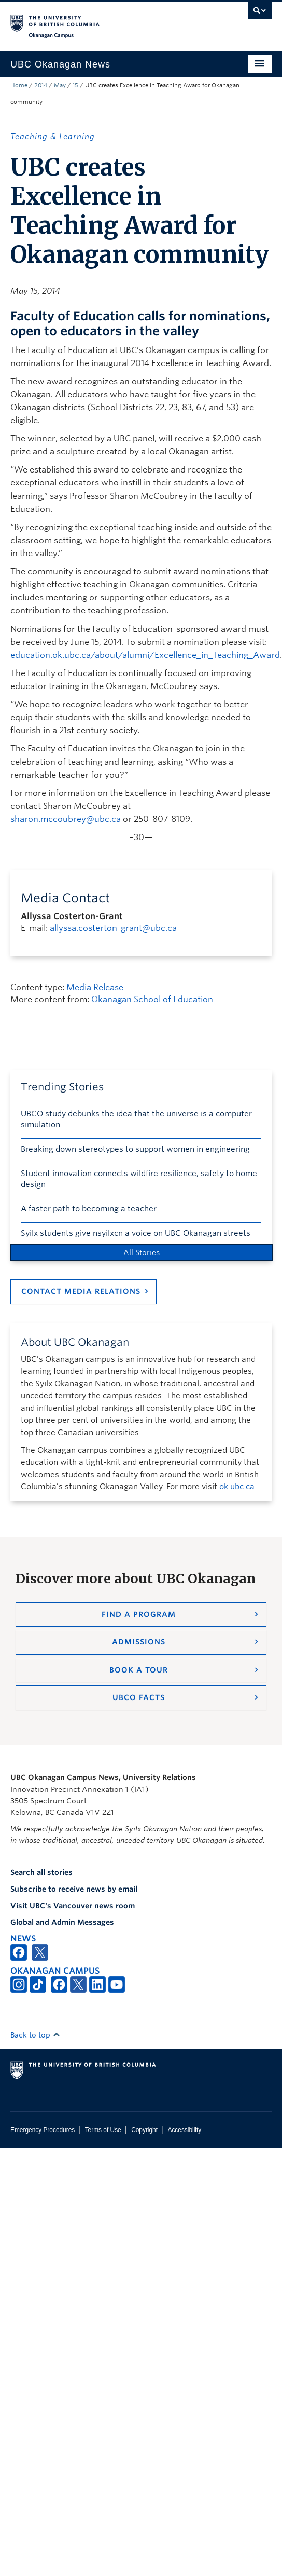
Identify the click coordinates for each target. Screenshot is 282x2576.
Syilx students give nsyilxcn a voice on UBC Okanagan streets (135, 1233)
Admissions (138, 1642)
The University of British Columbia (101, 21)
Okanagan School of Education (152, 999)
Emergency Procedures (42, 2130)
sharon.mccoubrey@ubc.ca (65, 819)
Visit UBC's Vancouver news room (72, 1905)
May (60, 85)
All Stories (141, 1252)
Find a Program (139, 1614)
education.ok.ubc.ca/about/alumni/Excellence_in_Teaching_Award (145, 655)
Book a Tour (138, 1670)
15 (75, 85)
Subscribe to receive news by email (73, 1889)
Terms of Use (103, 2130)
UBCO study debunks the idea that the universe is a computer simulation (136, 1119)
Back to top (35, 2035)
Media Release (94, 987)
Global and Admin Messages (62, 1922)
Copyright (144, 2130)
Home (18, 85)
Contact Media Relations (80, 1291)
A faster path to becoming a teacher (89, 1208)
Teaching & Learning (52, 136)
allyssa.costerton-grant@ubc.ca (113, 928)
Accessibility (184, 2130)
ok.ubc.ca (237, 1486)
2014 (40, 85)
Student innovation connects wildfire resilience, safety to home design (139, 1179)
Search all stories (41, 1872)
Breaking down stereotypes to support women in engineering (135, 1149)
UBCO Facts (138, 1697)
